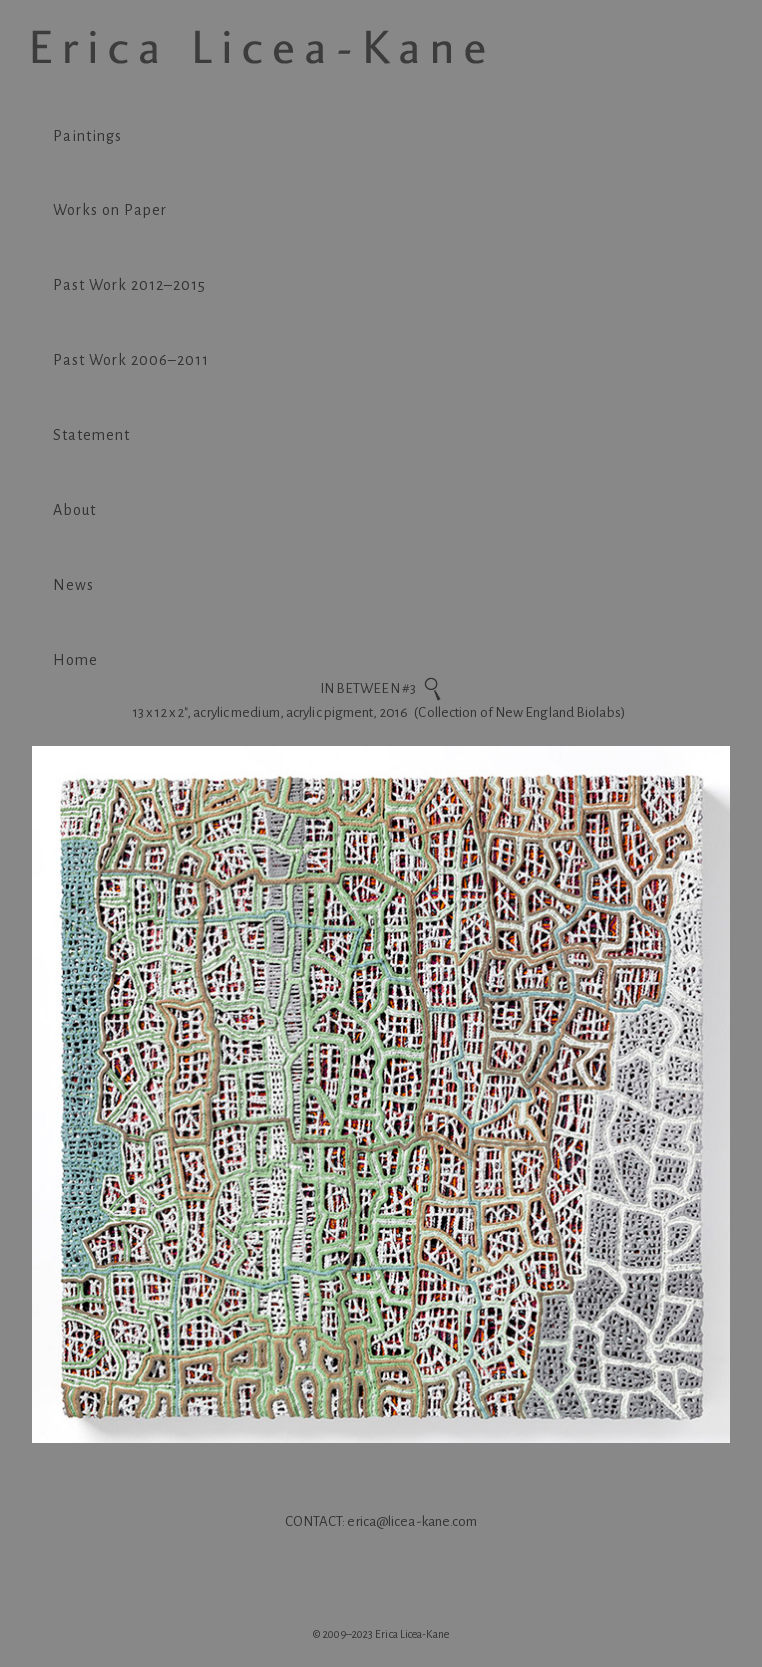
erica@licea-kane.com (412, 1521)
